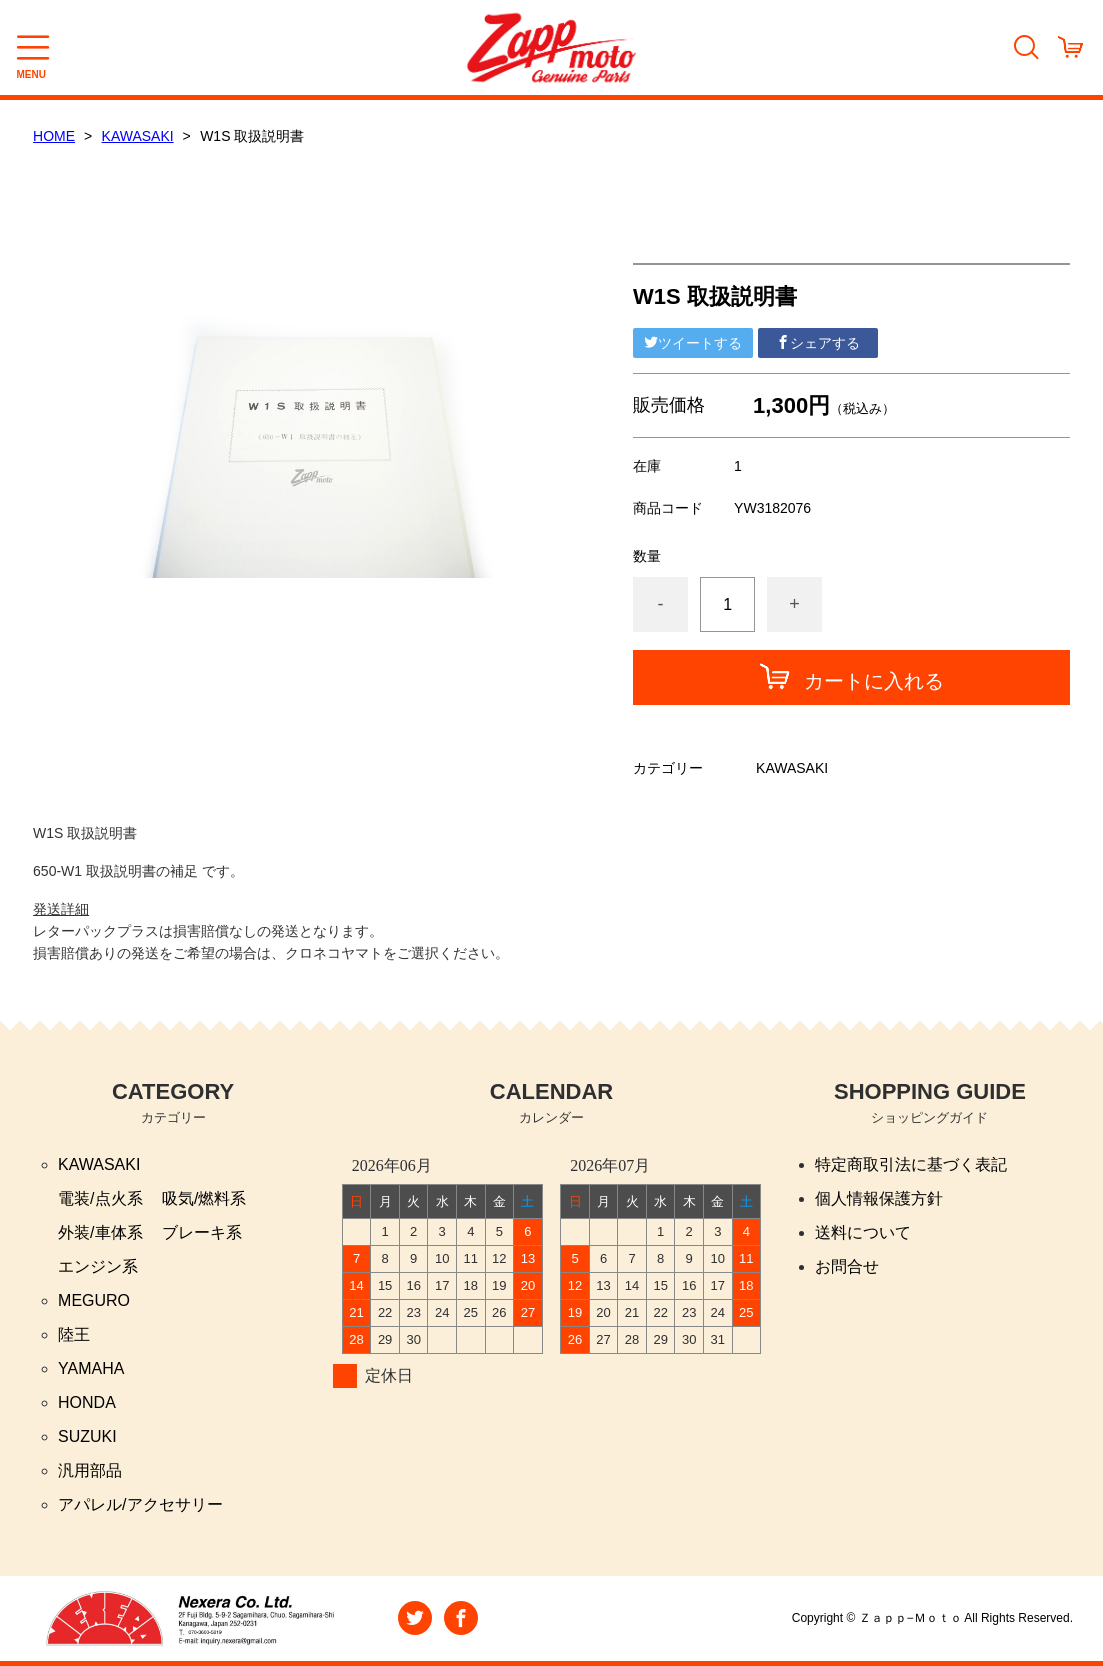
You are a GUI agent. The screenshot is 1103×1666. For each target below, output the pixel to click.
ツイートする (693, 343)
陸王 (74, 1334)
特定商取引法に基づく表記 (911, 1164)
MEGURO (94, 1300)
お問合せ (847, 1266)
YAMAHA (91, 1368)
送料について (863, 1232)
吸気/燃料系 (204, 1198)
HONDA (87, 1402)
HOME (54, 136)
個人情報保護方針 (879, 1198)
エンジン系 (98, 1266)
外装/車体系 (100, 1232)
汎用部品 (90, 1470)
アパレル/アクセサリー (140, 1504)
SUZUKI (87, 1436)
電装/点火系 (100, 1198)
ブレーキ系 (202, 1232)
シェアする (818, 343)
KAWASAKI (138, 136)
